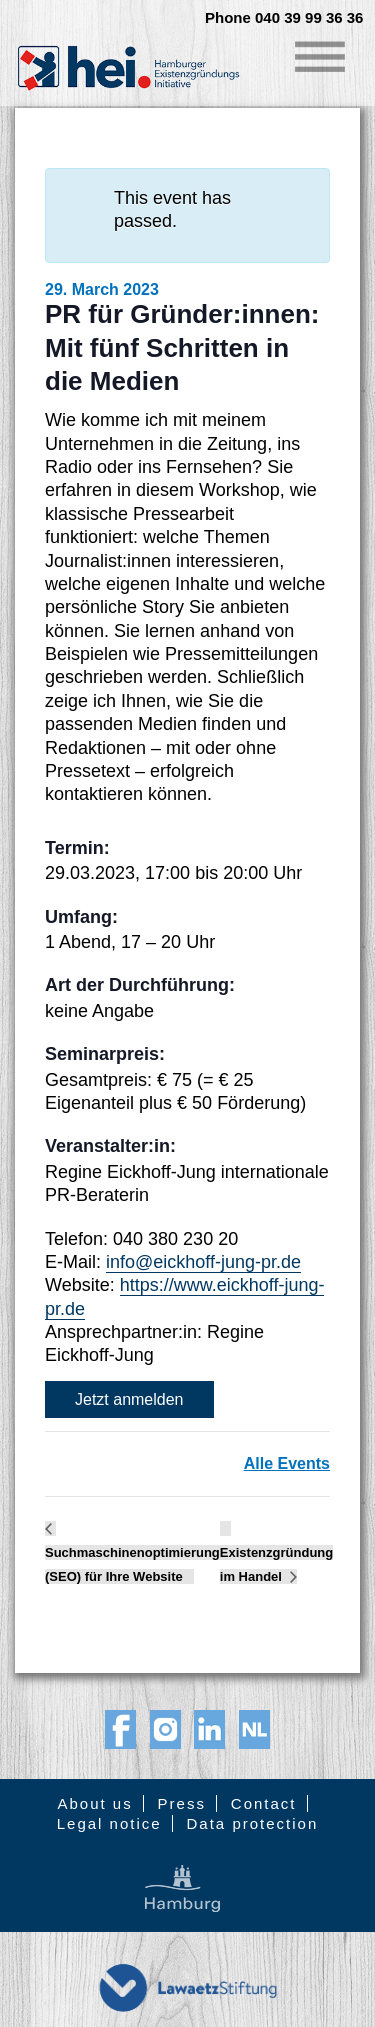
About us (94, 1803)
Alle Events (287, 1463)
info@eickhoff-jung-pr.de (203, 1262)
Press (182, 1803)
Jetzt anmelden (129, 1399)
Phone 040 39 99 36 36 (284, 18)
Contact (264, 1803)
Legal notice (109, 1823)
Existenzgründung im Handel (276, 1564)
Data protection (253, 1823)
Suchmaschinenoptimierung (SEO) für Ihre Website (132, 1564)
